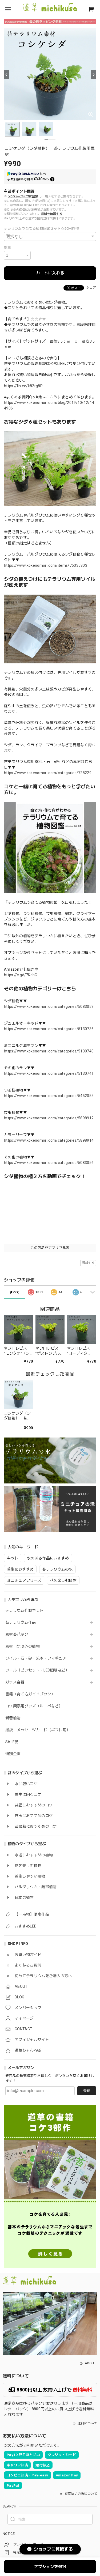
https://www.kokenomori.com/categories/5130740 (49, 1051)
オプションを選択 (50, 2566)
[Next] (93, 74)
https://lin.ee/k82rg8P (23, 386)
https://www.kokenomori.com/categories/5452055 (49, 1096)
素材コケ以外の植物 (22, 1646)
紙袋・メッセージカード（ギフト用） (37, 1730)
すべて (14, 1292)
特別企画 (13, 1754)
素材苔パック (16, 1634)
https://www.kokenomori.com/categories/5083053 (49, 1006)
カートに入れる (50, 273)
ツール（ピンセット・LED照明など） (37, 1670)
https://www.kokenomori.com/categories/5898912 (49, 1118)
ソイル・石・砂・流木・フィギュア (35, 1658)
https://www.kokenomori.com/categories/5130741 (49, 1073)
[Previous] (6, 74)
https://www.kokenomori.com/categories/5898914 (49, 1140)
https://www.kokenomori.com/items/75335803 (45, 565)
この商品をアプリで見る (50, 1248)
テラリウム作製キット (24, 1610)
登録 (86, 2091)
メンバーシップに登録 (23, 196)
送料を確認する (51, 214)
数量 (7, 247)
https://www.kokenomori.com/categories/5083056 (49, 1163)
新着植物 (13, 1718)
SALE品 (12, 1742)
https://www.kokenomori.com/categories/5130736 (49, 1029)
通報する (88, 1263)
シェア (91, 287)
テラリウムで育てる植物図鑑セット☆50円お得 (41, 229)
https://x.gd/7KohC (20, 975)
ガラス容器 (15, 1682)
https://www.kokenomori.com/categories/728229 (47, 773)
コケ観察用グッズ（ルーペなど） (34, 1706)
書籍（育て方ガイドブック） (30, 1694)
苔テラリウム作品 (20, 1622)
